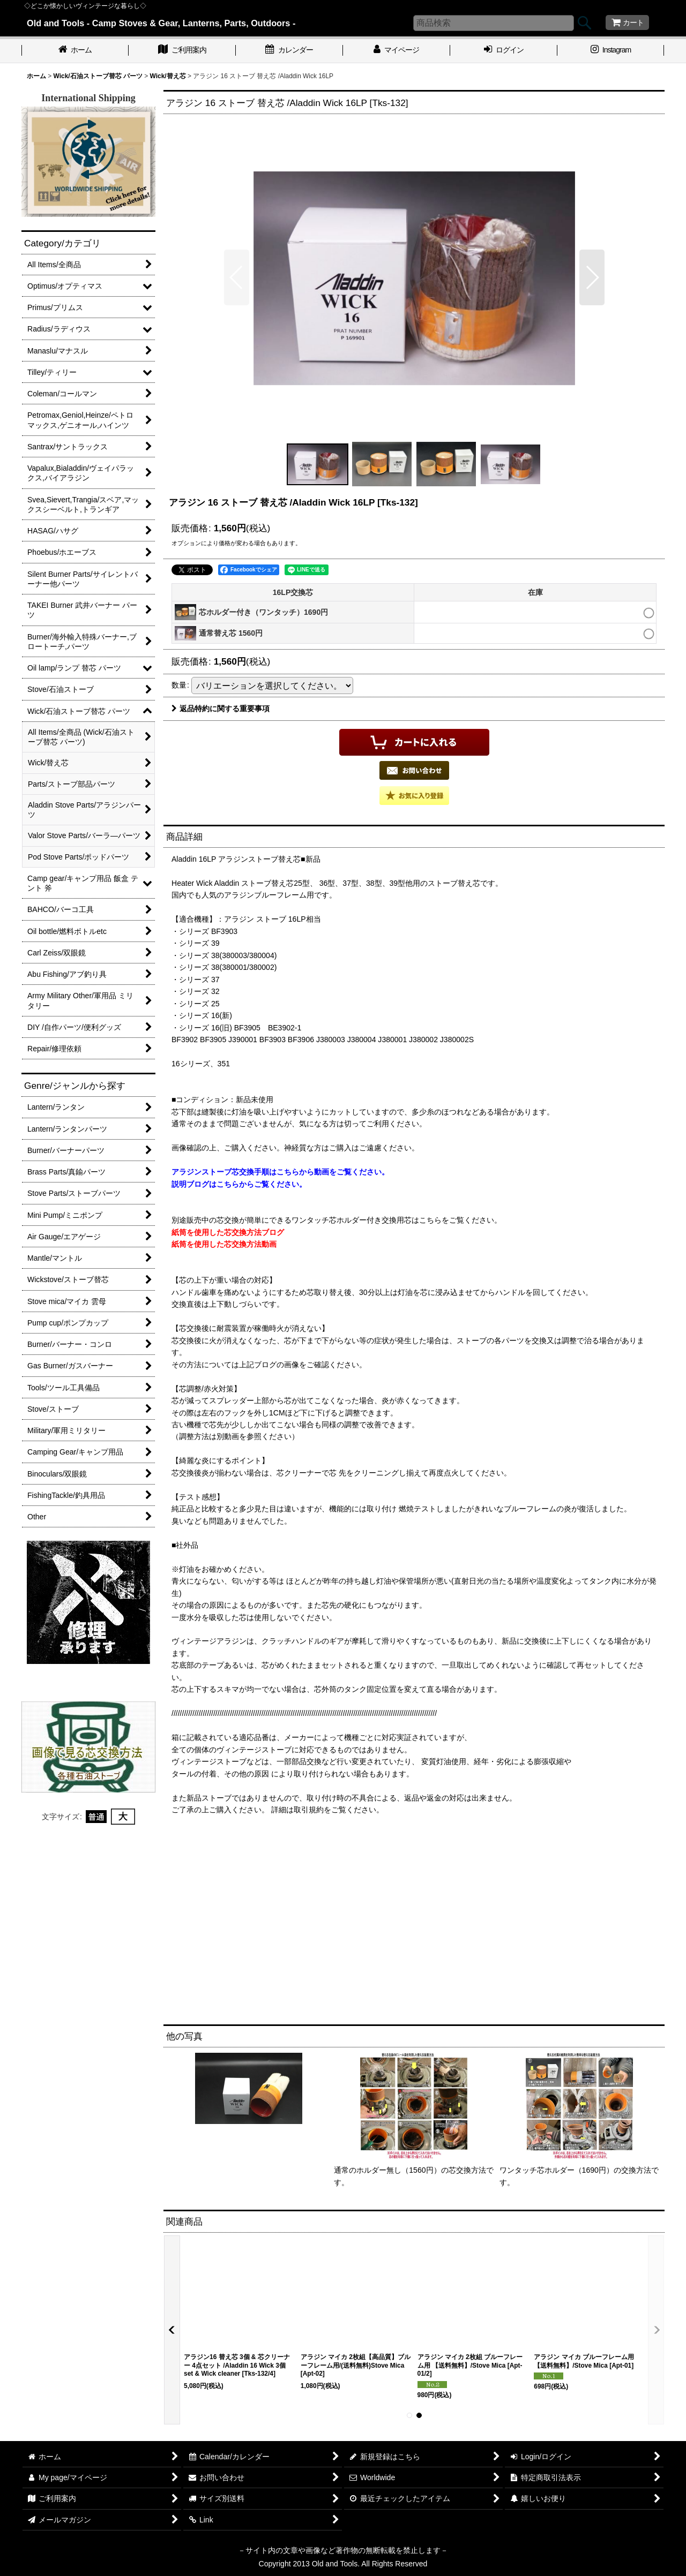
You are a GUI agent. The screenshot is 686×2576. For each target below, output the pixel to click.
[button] (236, 277)
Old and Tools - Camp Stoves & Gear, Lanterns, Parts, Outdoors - (161, 23)
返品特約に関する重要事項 (221, 708)
